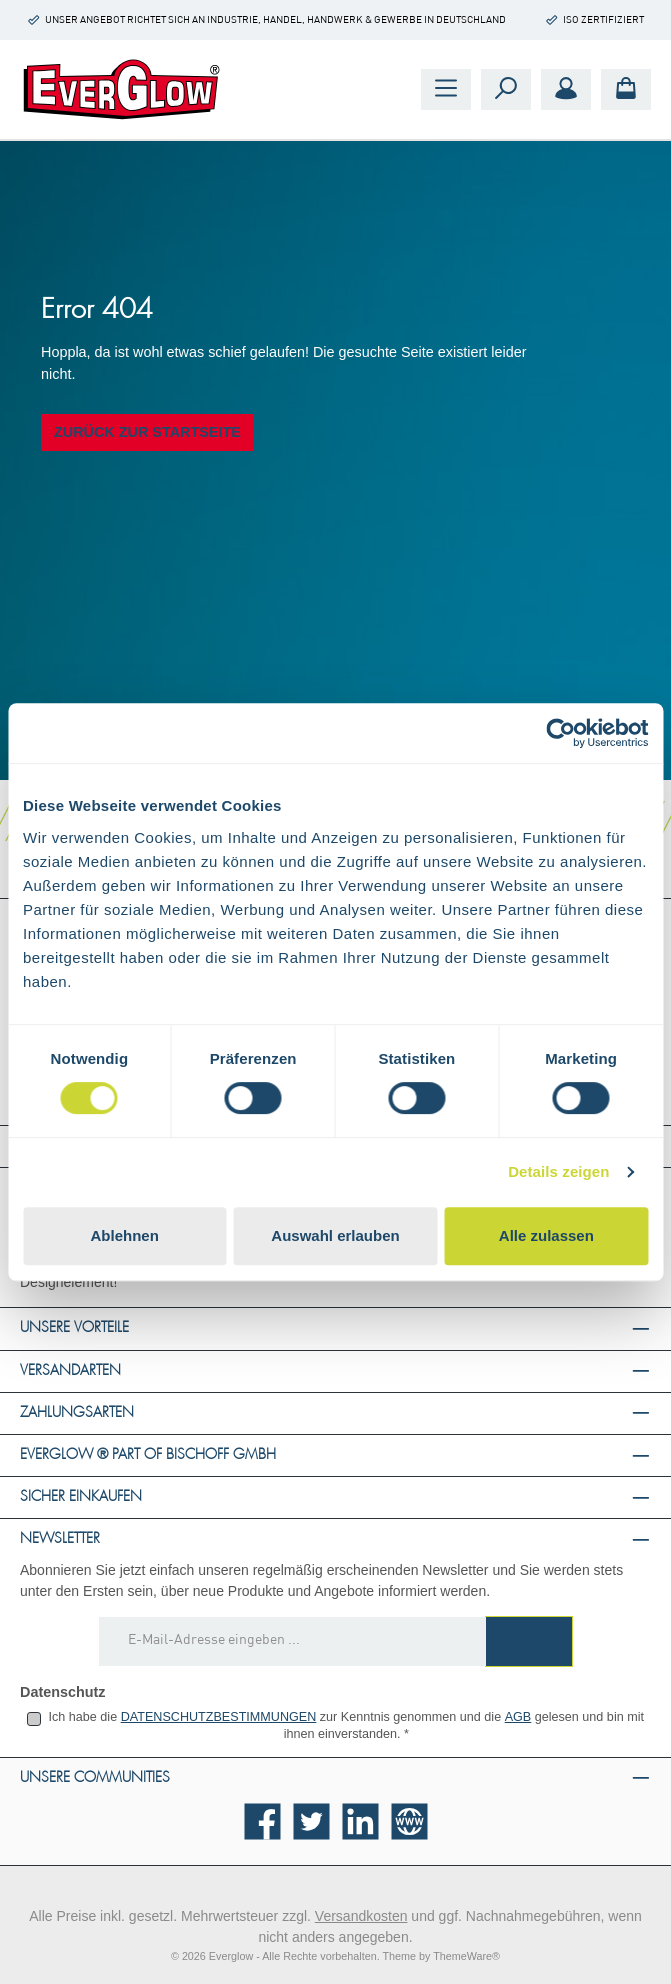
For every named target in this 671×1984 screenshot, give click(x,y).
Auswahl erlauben (335, 1235)
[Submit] (529, 1641)
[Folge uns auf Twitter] (311, 1821)
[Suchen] (506, 89)
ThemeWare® (466, 1956)
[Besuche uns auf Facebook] (262, 1821)
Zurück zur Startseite (147, 432)
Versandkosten (361, 1916)
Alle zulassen (546, 1235)
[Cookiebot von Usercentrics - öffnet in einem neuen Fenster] (560, 733)
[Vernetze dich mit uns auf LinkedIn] (360, 1821)
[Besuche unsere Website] (409, 1821)
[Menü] (446, 89)
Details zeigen (558, 1171)
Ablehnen (125, 1235)
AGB (518, 1717)
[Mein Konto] (566, 89)
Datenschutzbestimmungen (219, 1717)
